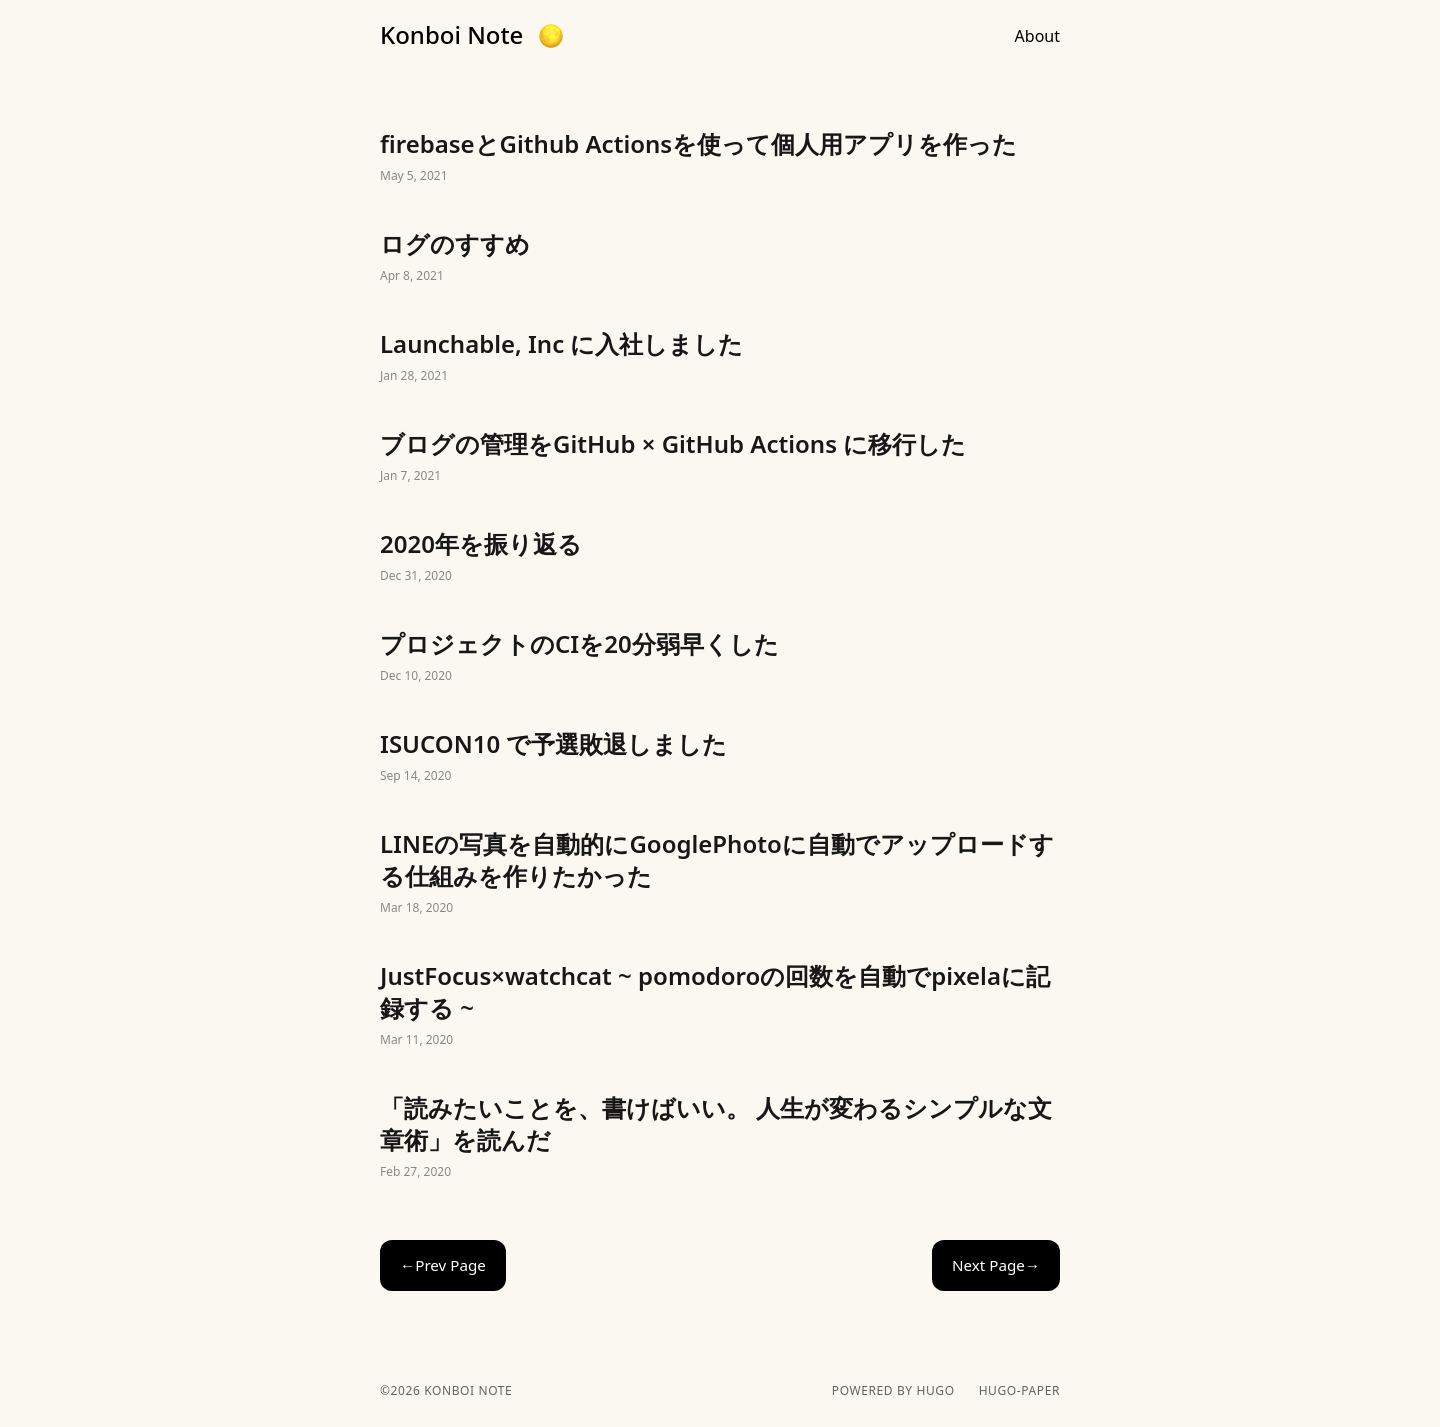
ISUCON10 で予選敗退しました (720, 758)
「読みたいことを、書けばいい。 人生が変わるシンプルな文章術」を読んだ (720, 1138)
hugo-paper (1019, 1391)
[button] (551, 36)
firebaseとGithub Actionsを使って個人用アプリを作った (720, 158)
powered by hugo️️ (893, 1391)
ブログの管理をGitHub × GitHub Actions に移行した (720, 458)
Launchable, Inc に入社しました (720, 358)
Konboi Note (451, 35)
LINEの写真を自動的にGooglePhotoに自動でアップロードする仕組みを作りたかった (720, 874)
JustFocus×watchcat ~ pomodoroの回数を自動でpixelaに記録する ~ (720, 1006)
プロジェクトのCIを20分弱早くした (720, 658)
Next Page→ (996, 1265)
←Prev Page (443, 1265)
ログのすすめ (720, 258)
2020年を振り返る (720, 558)
